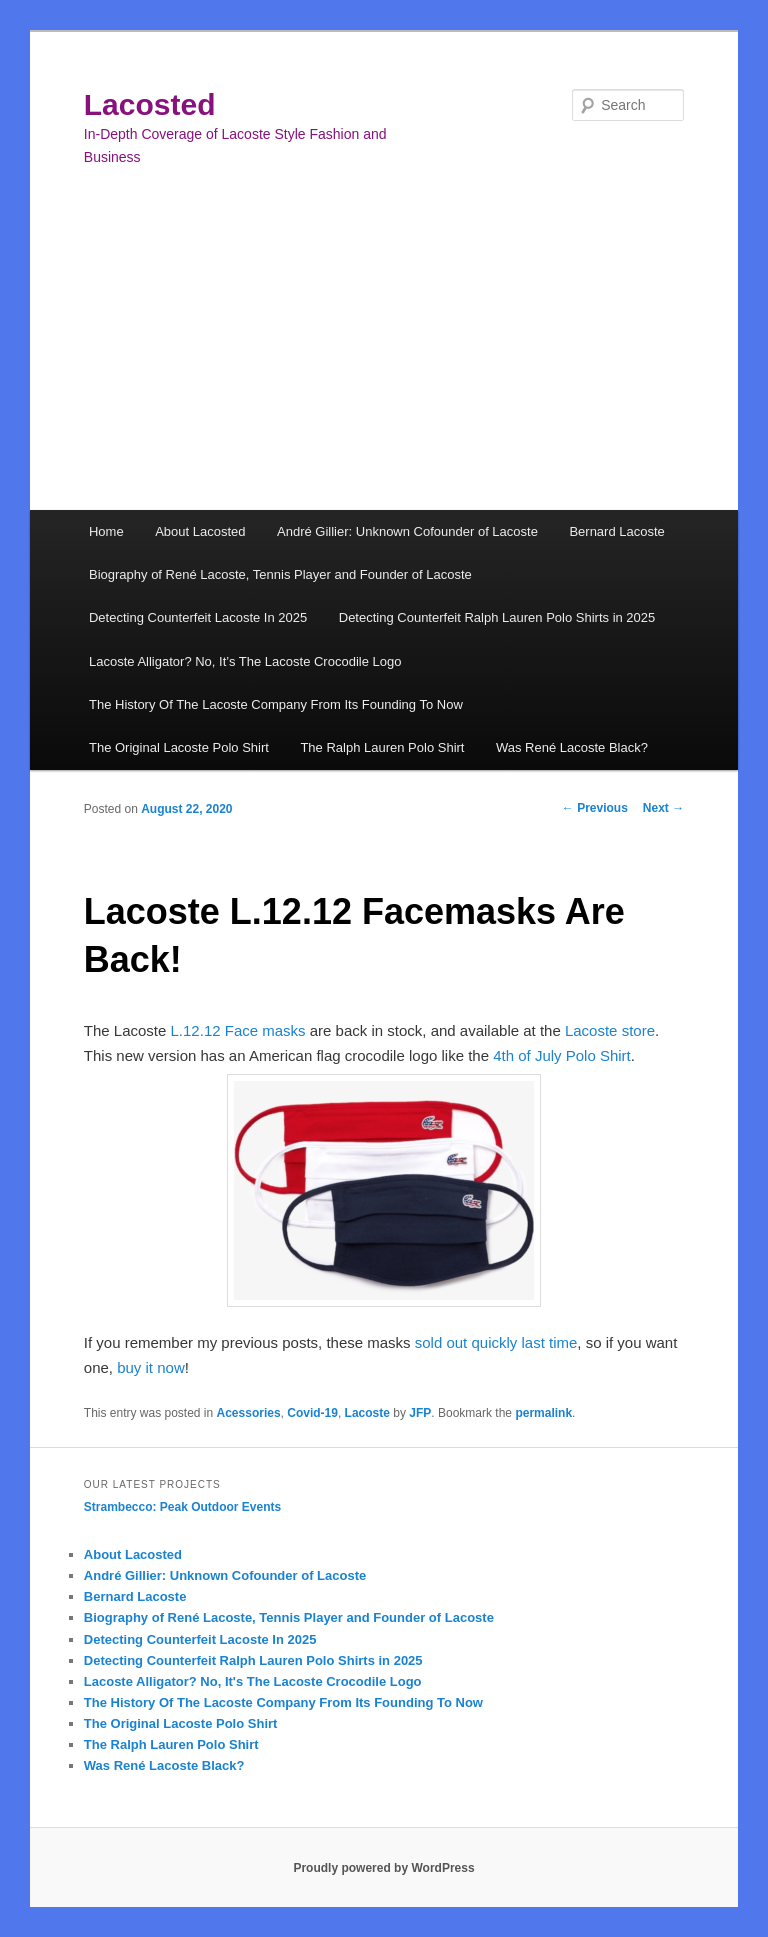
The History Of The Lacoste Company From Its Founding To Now (276, 704)
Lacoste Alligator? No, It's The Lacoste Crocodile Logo (253, 1681)
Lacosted (150, 104)
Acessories (249, 1413)
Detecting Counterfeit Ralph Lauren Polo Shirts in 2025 (497, 617)
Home (106, 531)
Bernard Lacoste (616, 531)
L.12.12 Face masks (238, 1030)
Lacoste (367, 1413)
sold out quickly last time (496, 1342)
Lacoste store (610, 1030)
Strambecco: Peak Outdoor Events (182, 1507)
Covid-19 (312, 1413)
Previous (595, 808)
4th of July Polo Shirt (562, 1055)
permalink (543, 1413)
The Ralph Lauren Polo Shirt (382, 747)
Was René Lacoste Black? (572, 747)
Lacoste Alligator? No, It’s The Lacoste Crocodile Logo (245, 661)
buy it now (151, 1367)
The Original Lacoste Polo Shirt (179, 747)
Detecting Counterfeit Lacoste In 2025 (198, 617)
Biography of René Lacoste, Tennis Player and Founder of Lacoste (280, 574)
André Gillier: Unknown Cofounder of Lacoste (407, 531)
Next (663, 808)
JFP (420, 1413)
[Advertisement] (384, 360)
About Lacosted (200, 531)
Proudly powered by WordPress (383, 1868)
